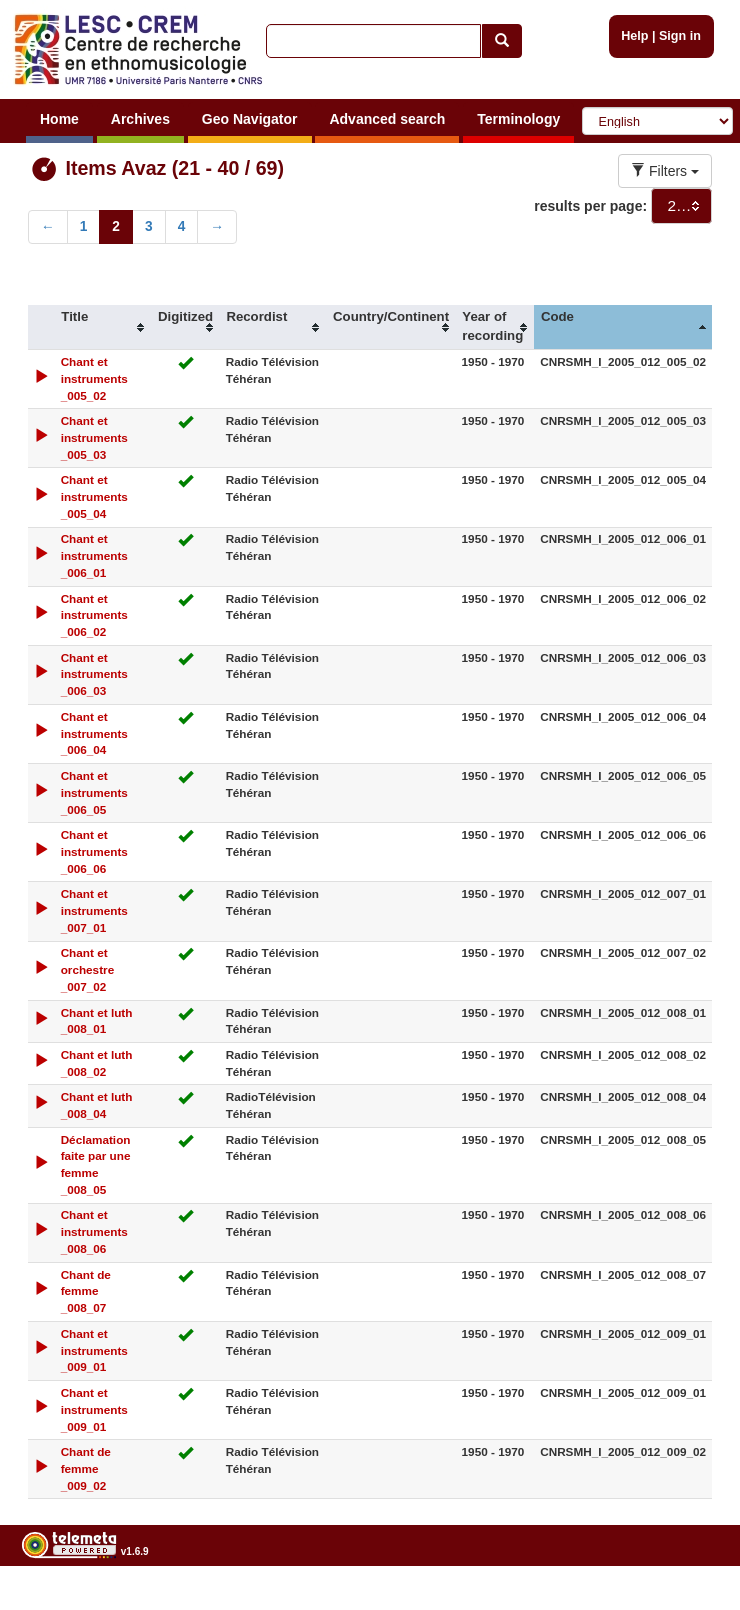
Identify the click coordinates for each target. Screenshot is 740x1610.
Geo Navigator (250, 119)
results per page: (590, 206)
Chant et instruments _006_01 (94, 555)
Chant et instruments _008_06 (94, 1231)
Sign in (680, 36)
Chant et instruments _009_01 (94, 1350)
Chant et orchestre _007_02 (88, 969)
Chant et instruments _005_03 (94, 437)
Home (59, 119)
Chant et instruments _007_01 (94, 910)
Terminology (518, 119)
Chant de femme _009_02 (86, 1468)
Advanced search (387, 119)
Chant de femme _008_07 (86, 1291)
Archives (140, 119)
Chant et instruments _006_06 (94, 851)
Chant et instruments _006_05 (94, 792)
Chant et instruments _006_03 (94, 674)
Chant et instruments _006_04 (94, 733)
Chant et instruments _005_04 (94, 496)
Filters (665, 171)
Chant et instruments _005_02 (94, 378)
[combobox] (681, 206)
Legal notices (690, 1601)
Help (634, 36)
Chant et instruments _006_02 (94, 615)
